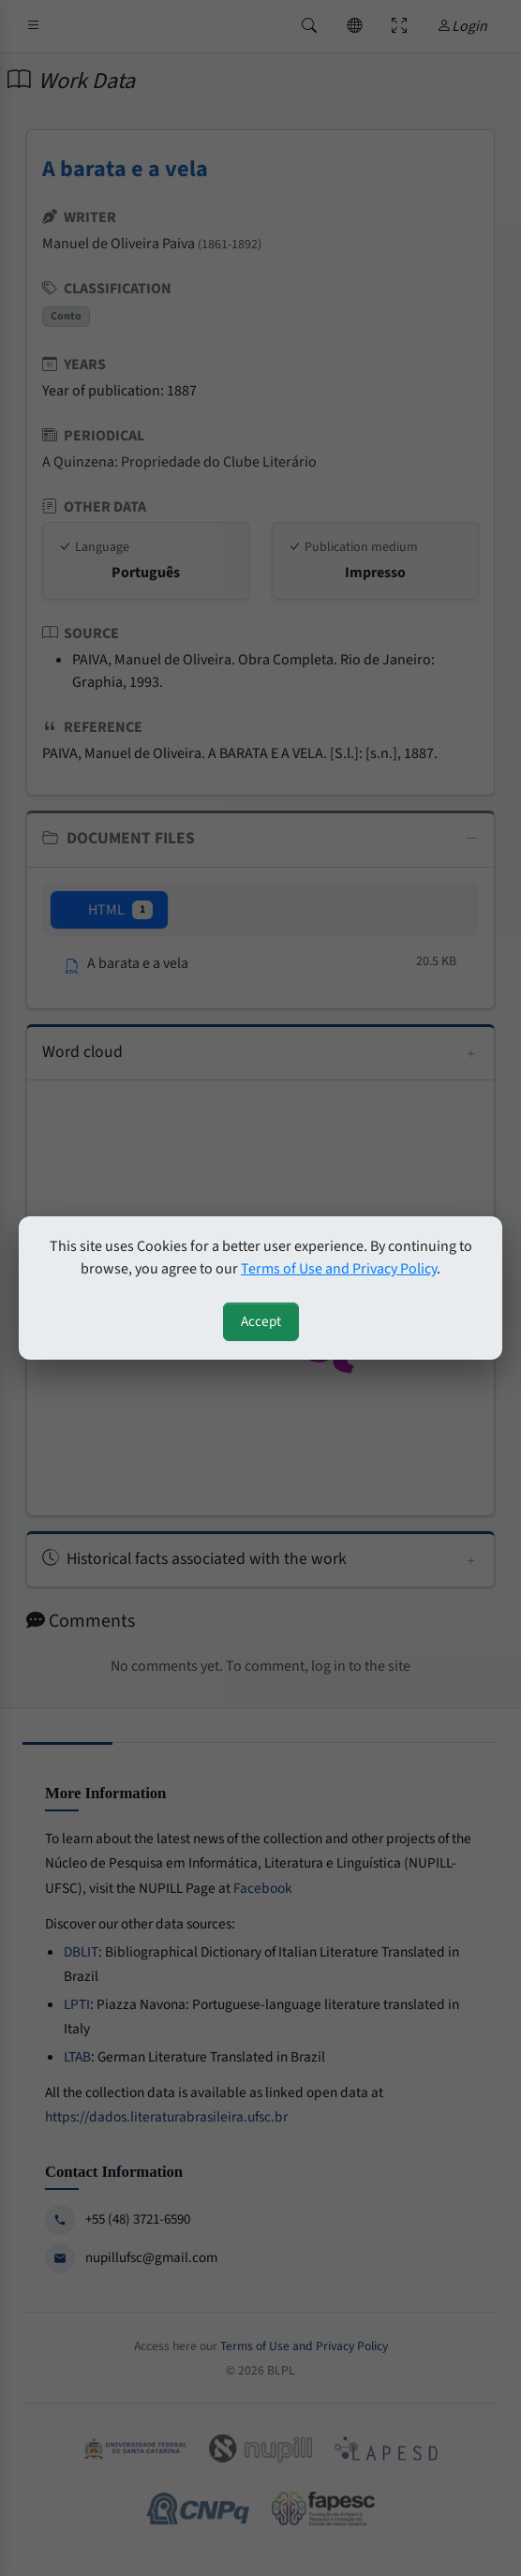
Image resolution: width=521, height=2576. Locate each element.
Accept (261, 1321)
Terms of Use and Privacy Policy (339, 1268)
